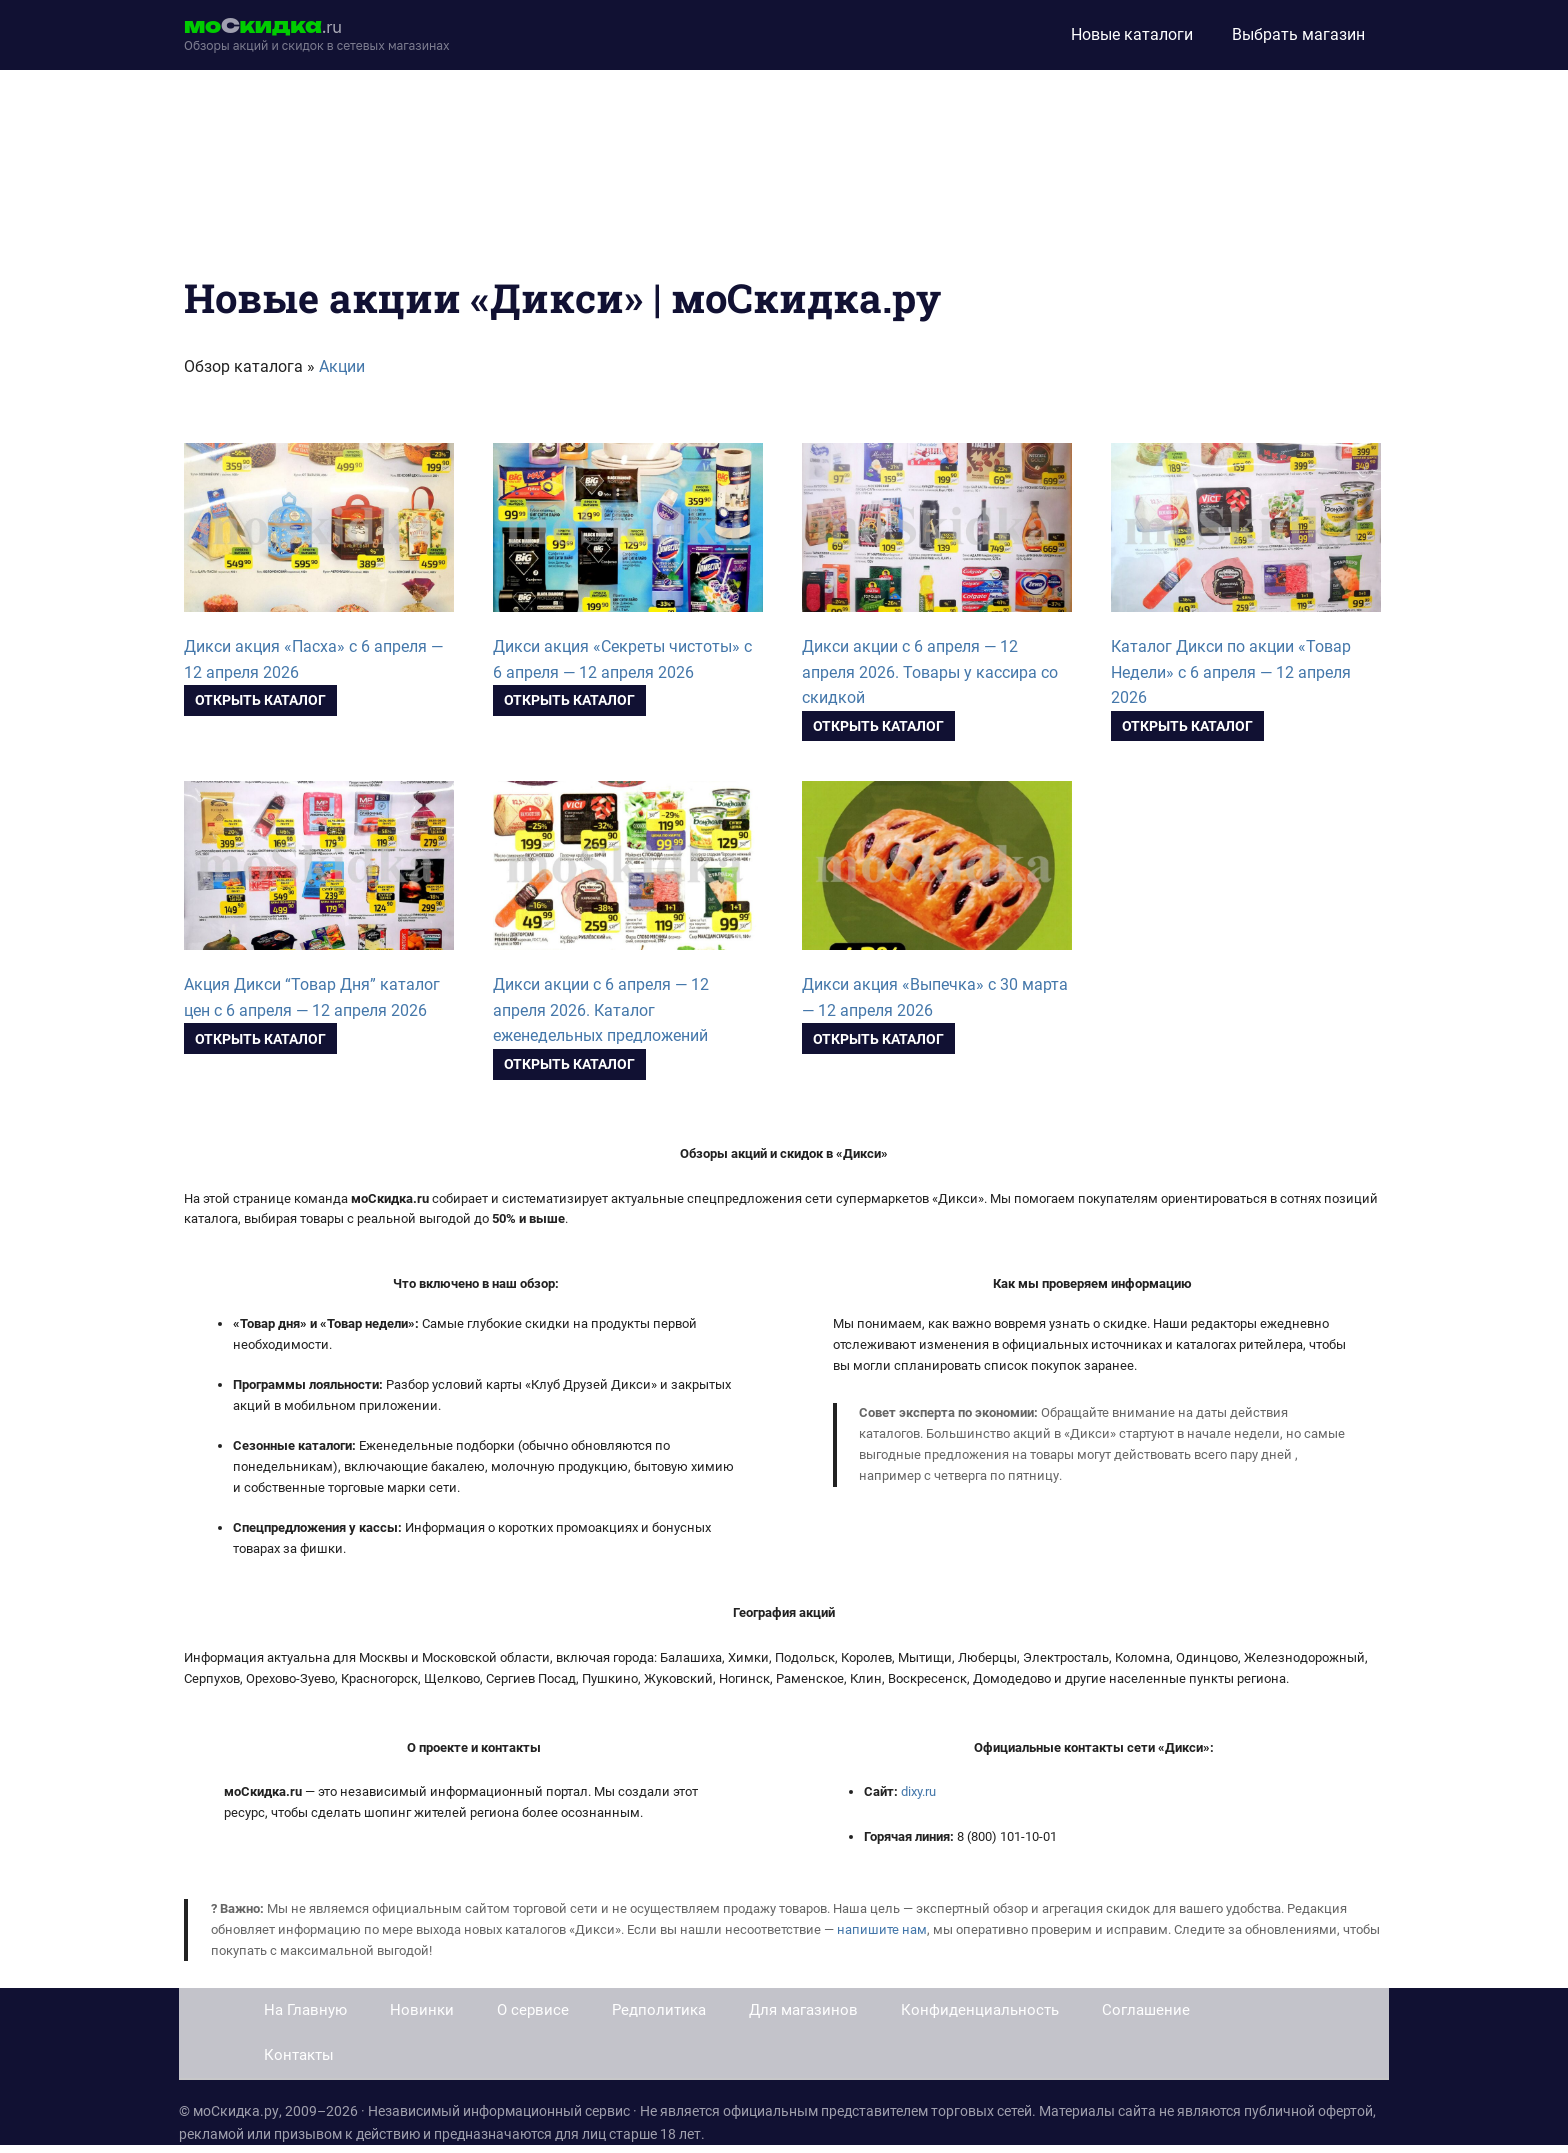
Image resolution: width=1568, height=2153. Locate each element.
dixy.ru (918, 1791)
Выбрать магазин (1298, 34)
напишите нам (882, 1929)
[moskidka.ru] (317, 35)
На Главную (305, 2010)
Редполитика (659, 2010)
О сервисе (533, 2010)
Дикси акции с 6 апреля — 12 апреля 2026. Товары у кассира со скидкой (930, 672)
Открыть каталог (260, 700)
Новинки (422, 2010)
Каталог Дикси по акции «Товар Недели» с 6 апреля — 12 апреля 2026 (1231, 672)
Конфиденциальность (980, 2010)
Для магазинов (803, 2010)
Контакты (299, 2055)
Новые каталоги (1132, 34)
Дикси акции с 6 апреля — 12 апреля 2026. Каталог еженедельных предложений (601, 1010)
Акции (342, 366)
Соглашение (1146, 2010)
